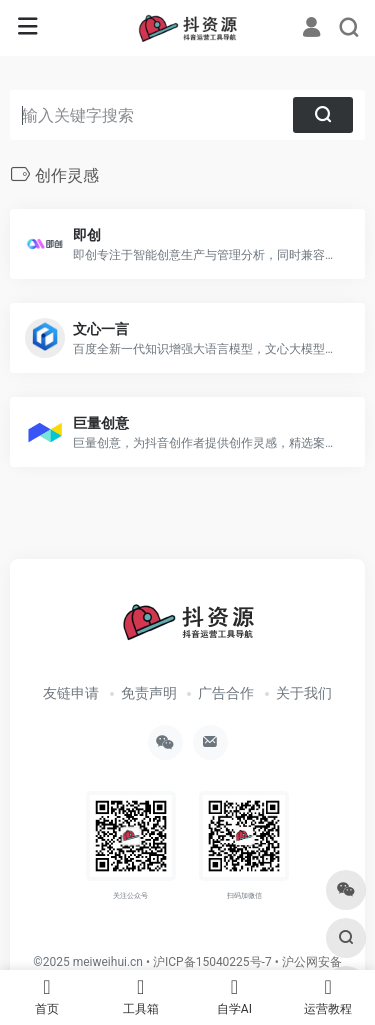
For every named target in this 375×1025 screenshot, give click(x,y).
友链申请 (71, 693)
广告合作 (226, 693)
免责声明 (149, 693)
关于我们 (304, 693)
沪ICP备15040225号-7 (212, 962)
